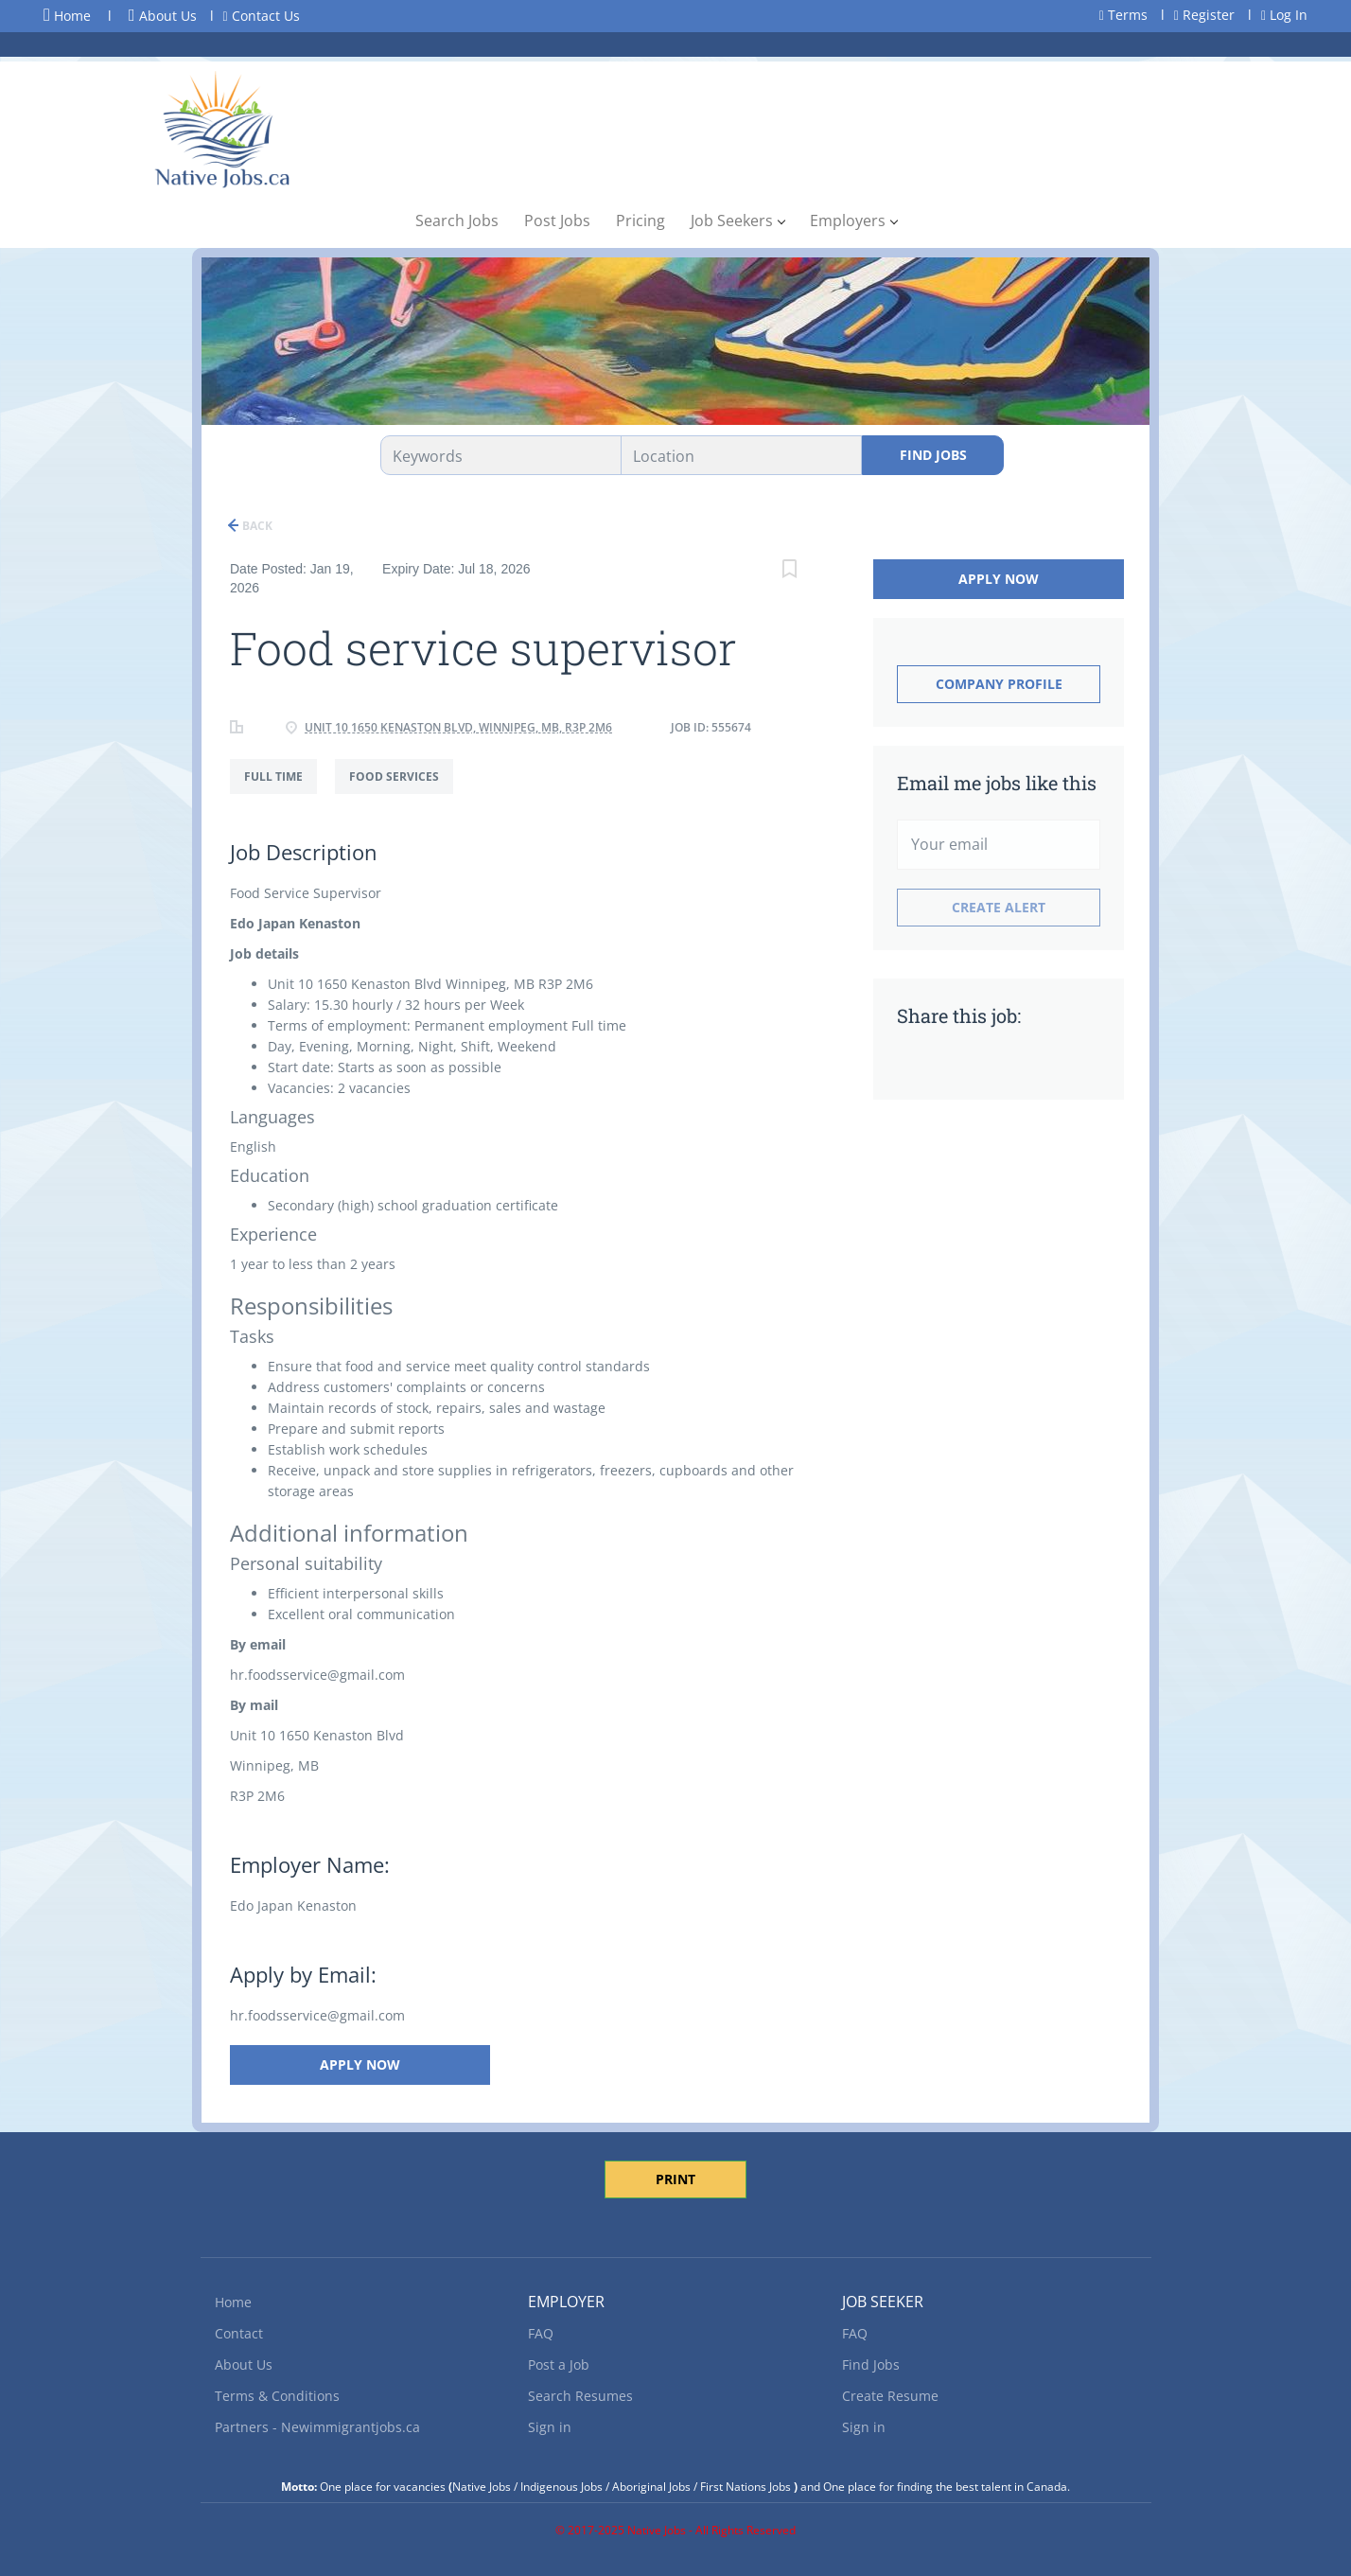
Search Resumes (580, 2396)
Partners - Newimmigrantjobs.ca (317, 2427)
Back (255, 526)
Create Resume (890, 2396)
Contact (239, 2333)
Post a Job (558, 2364)
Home (67, 15)
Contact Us (261, 16)
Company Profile (999, 684)
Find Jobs (933, 455)
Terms (1123, 15)
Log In (1284, 15)
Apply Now (355, 2064)
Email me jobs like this (997, 782)
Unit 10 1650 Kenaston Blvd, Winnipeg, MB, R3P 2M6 (458, 727)
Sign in (549, 2427)
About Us (163, 16)
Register (1204, 15)
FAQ (540, 2333)
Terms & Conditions (277, 2396)
